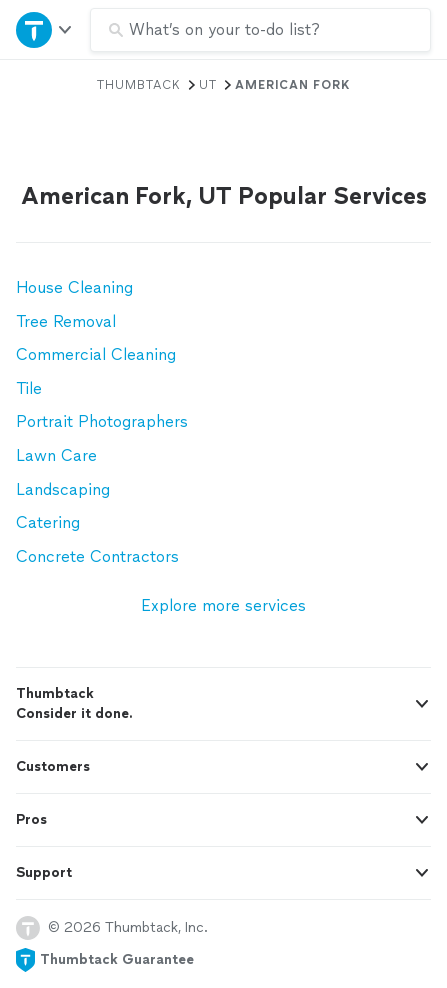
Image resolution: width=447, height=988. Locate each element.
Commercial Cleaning (96, 354)
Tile (29, 388)
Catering (48, 522)
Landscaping (63, 489)
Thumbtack (139, 85)
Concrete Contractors (97, 556)
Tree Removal (66, 321)
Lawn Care (56, 455)
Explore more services (223, 605)
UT (208, 85)
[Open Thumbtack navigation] (45, 29)
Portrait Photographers (102, 421)
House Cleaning (74, 287)
